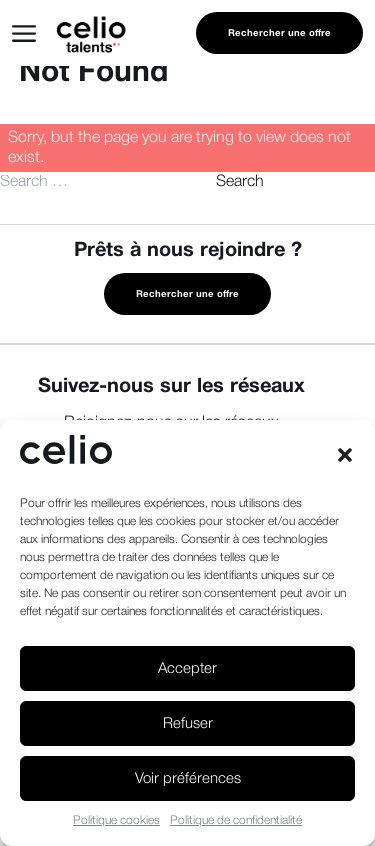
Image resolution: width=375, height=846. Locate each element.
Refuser (188, 724)
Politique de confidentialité (236, 820)
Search (240, 182)
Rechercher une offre (279, 33)
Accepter (187, 669)
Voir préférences (188, 779)
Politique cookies (116, 820)
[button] (345, 455)
